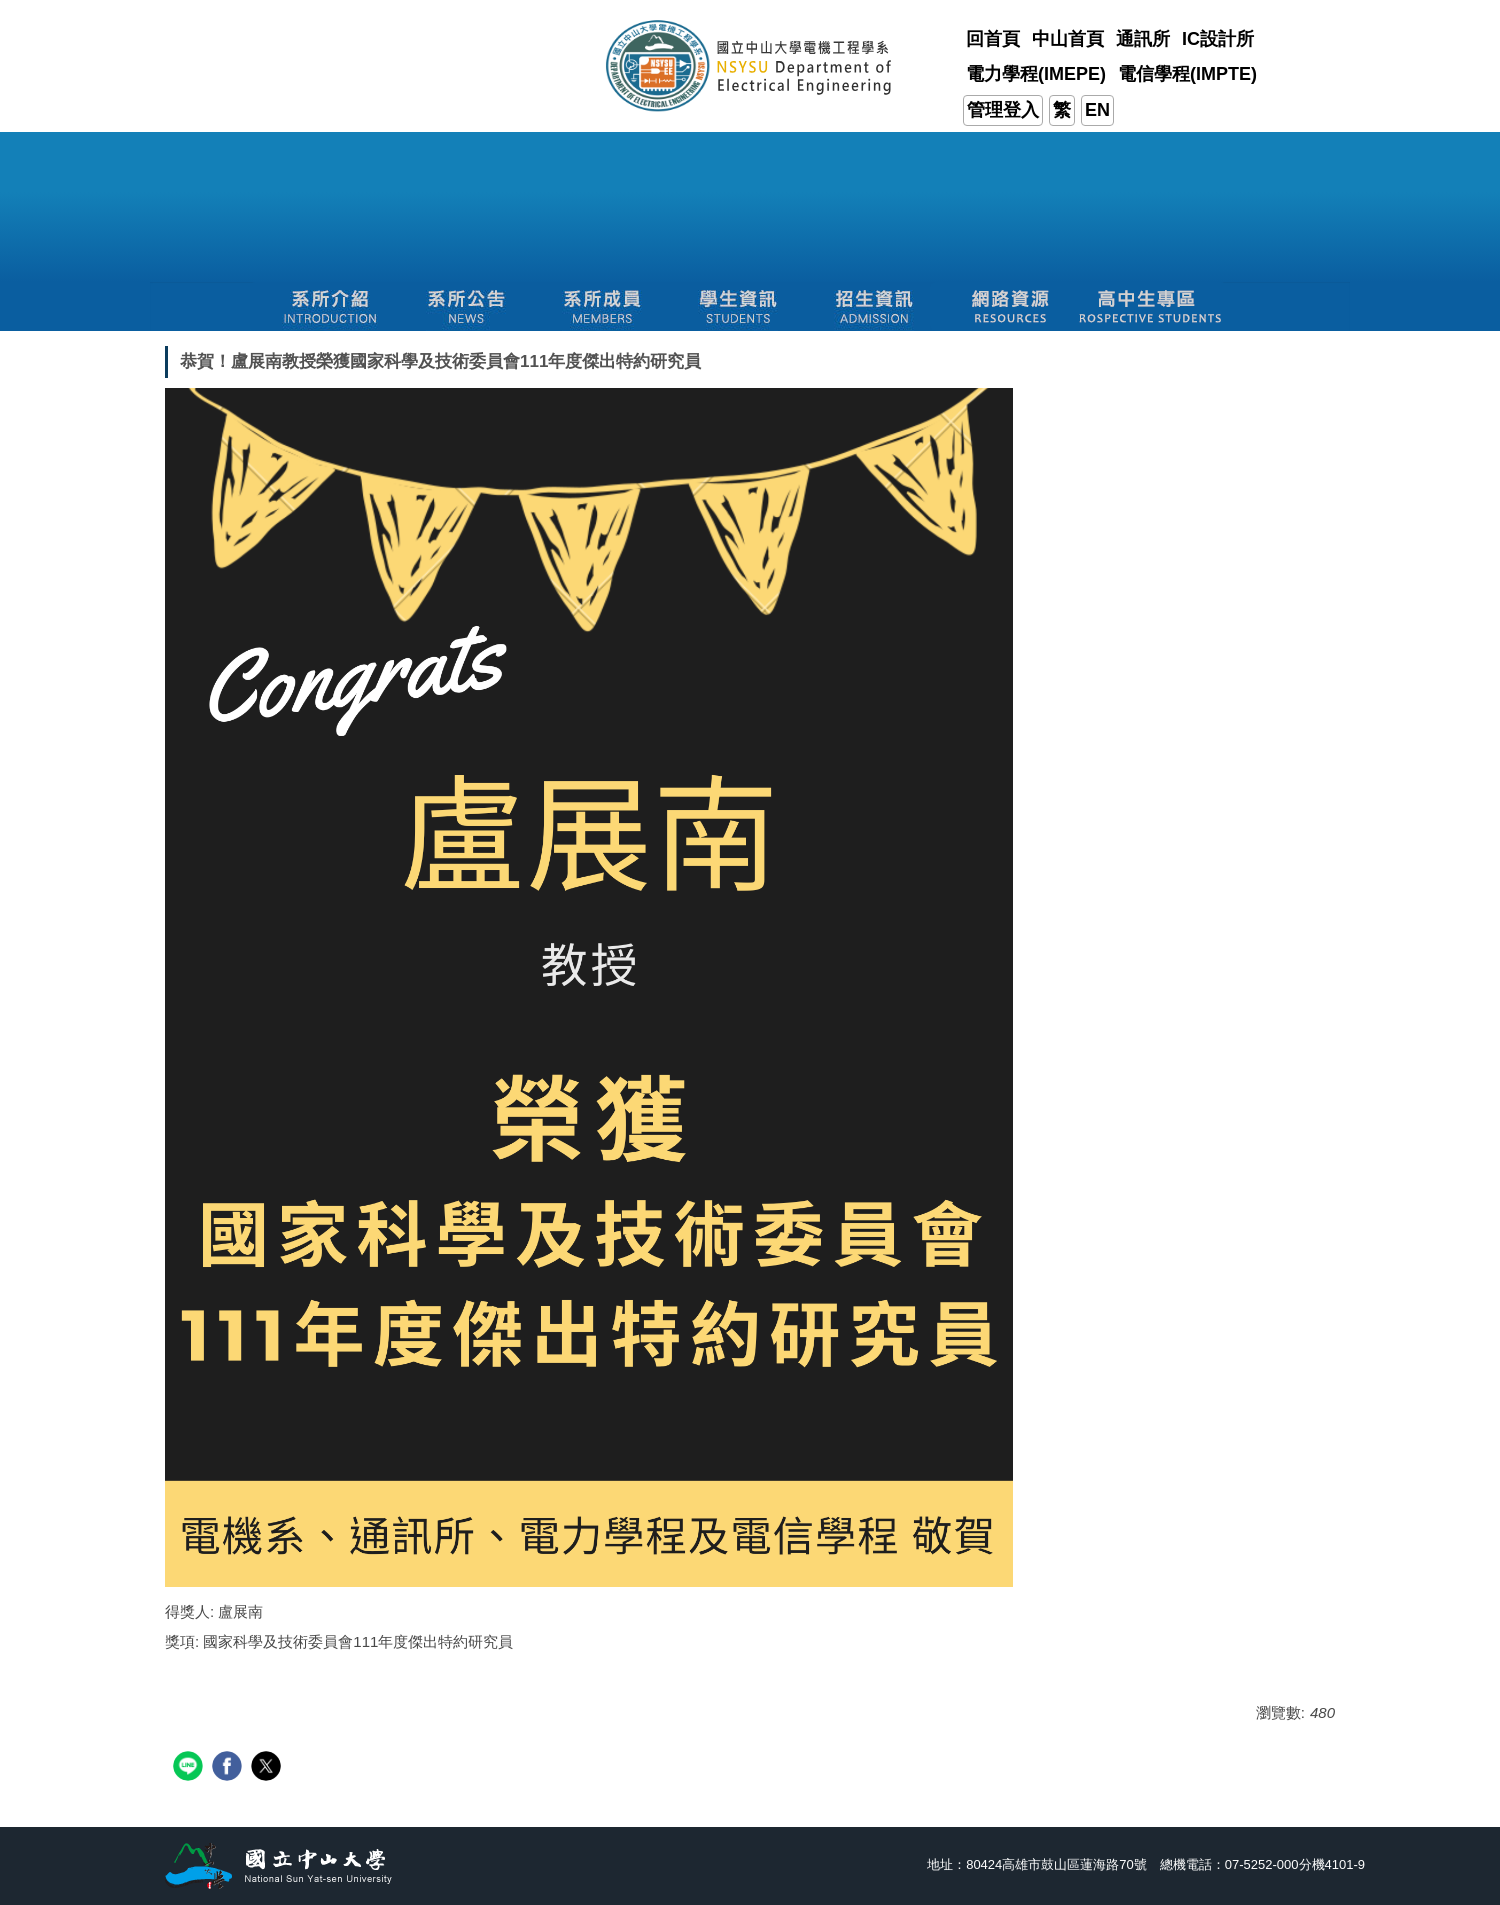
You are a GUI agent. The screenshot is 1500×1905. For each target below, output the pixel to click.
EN (1097, 110)
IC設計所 (1218, 39)
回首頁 (993, 39)
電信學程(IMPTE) (1187, 74)
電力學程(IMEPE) (1036, 74)
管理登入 (1003, 110)
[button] (330, 306)
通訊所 (1143, 39)
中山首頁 (1068, 39)
